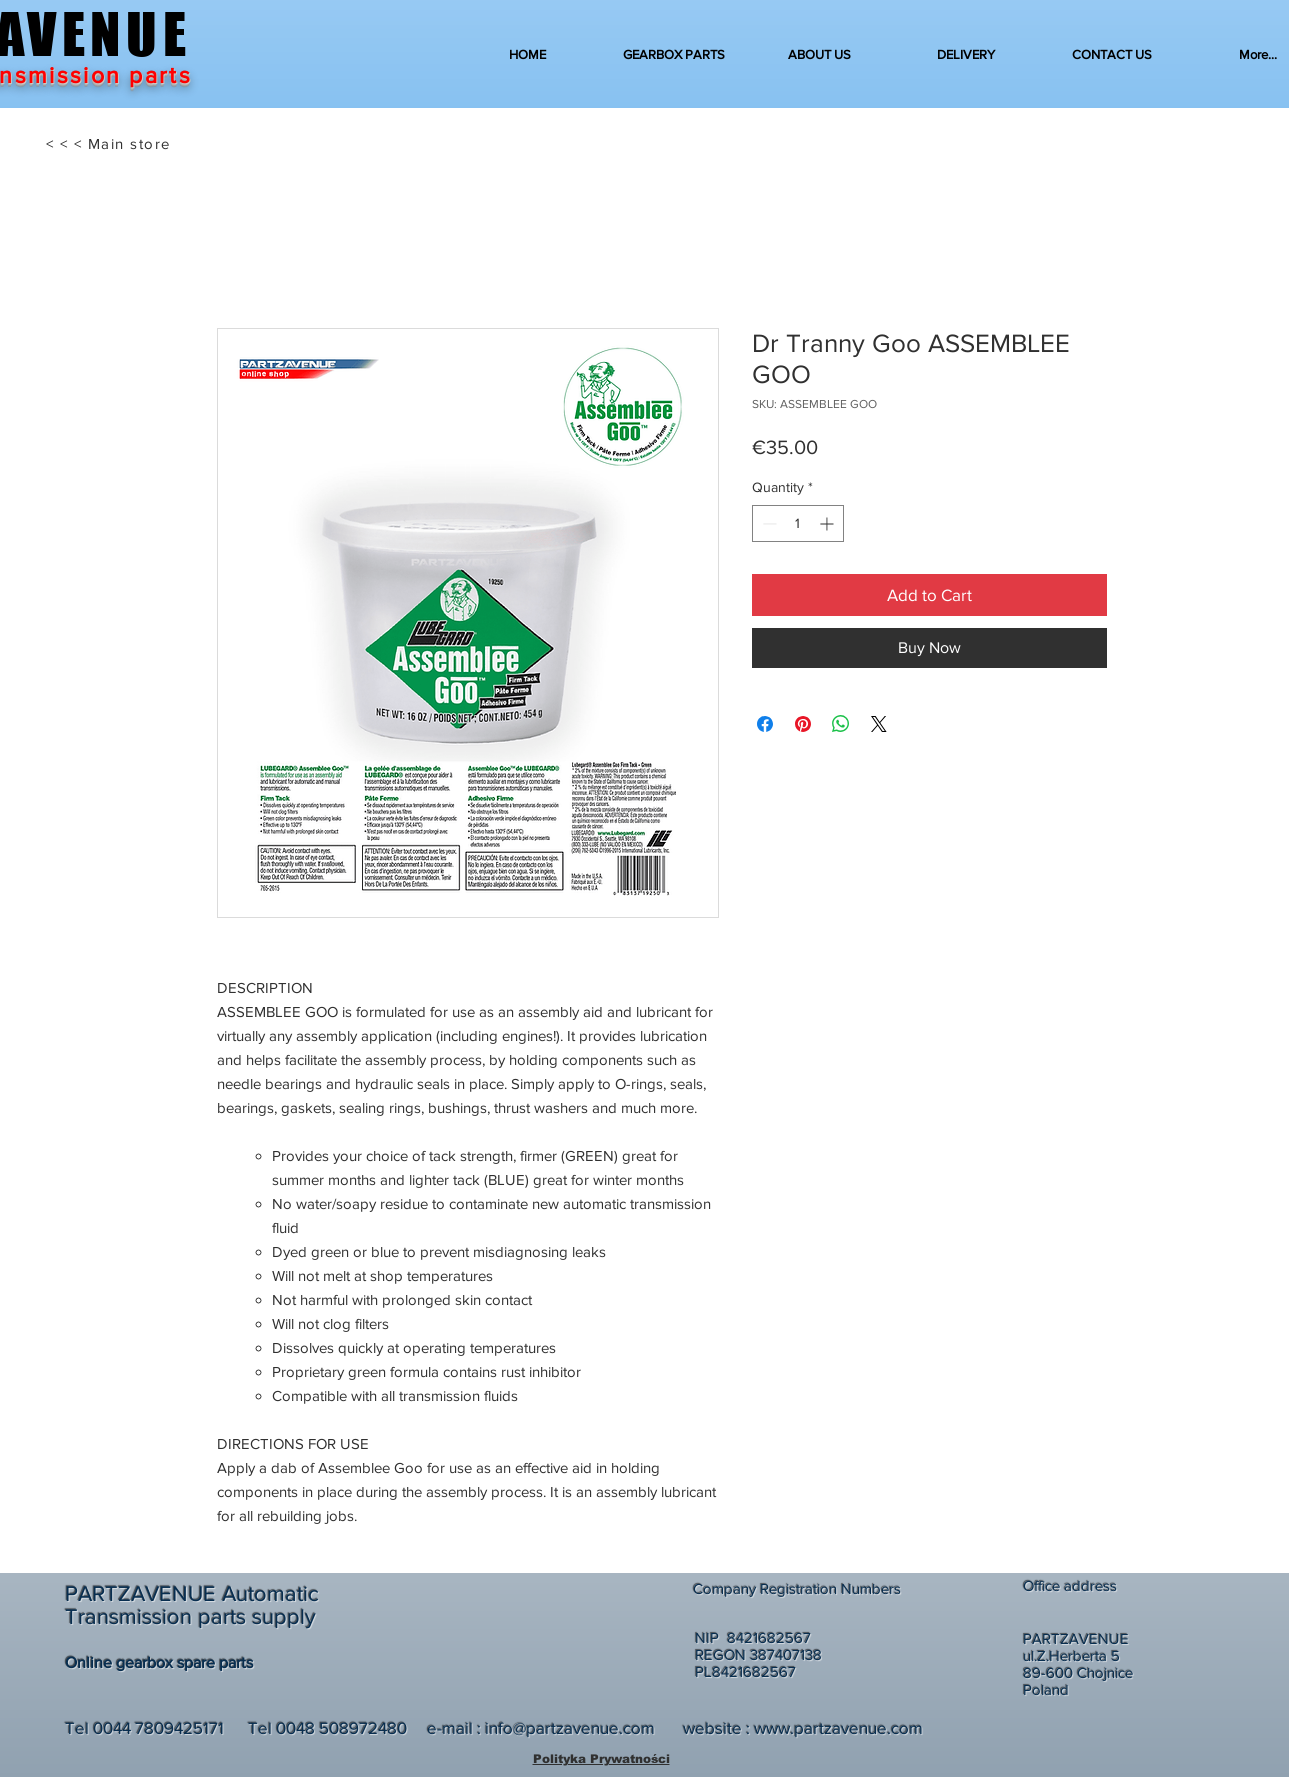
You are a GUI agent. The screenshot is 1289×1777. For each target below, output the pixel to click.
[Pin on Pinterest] (803, 724)
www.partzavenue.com (838, 1727)
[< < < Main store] (110, 144)
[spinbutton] (798, 523)
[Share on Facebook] (765, 724)
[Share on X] (879, 724)
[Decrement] (767, 523)
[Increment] (828, 523)
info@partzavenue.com (570, 1727)
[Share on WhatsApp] (841, 724)
